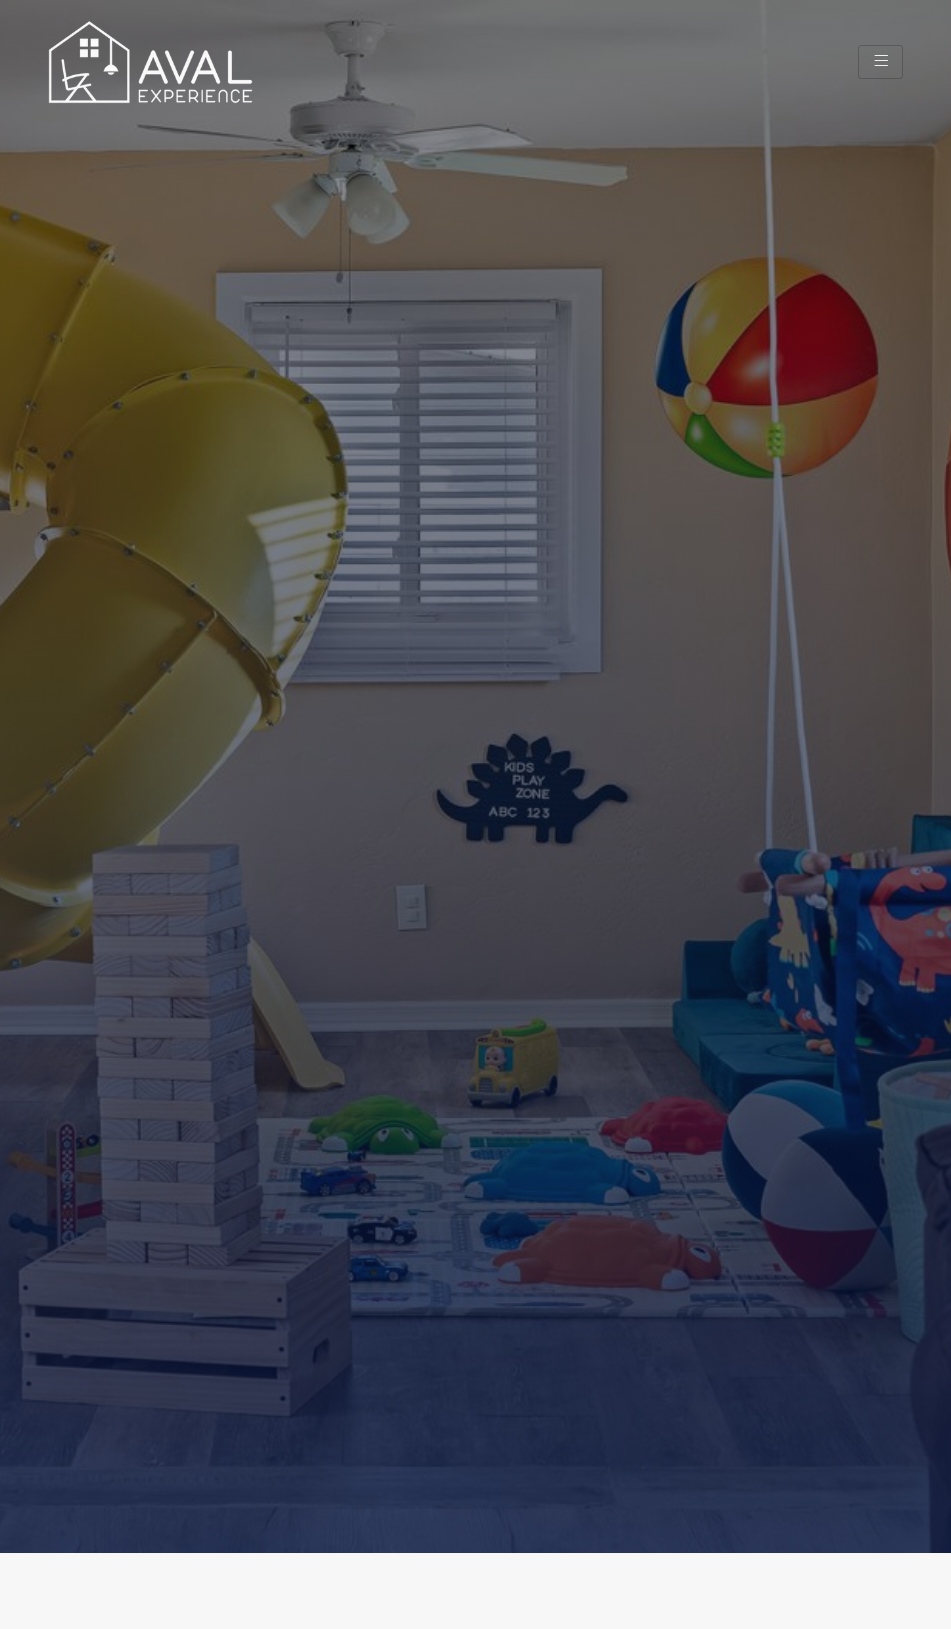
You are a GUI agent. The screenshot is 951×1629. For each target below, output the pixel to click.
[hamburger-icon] (880, 61)
